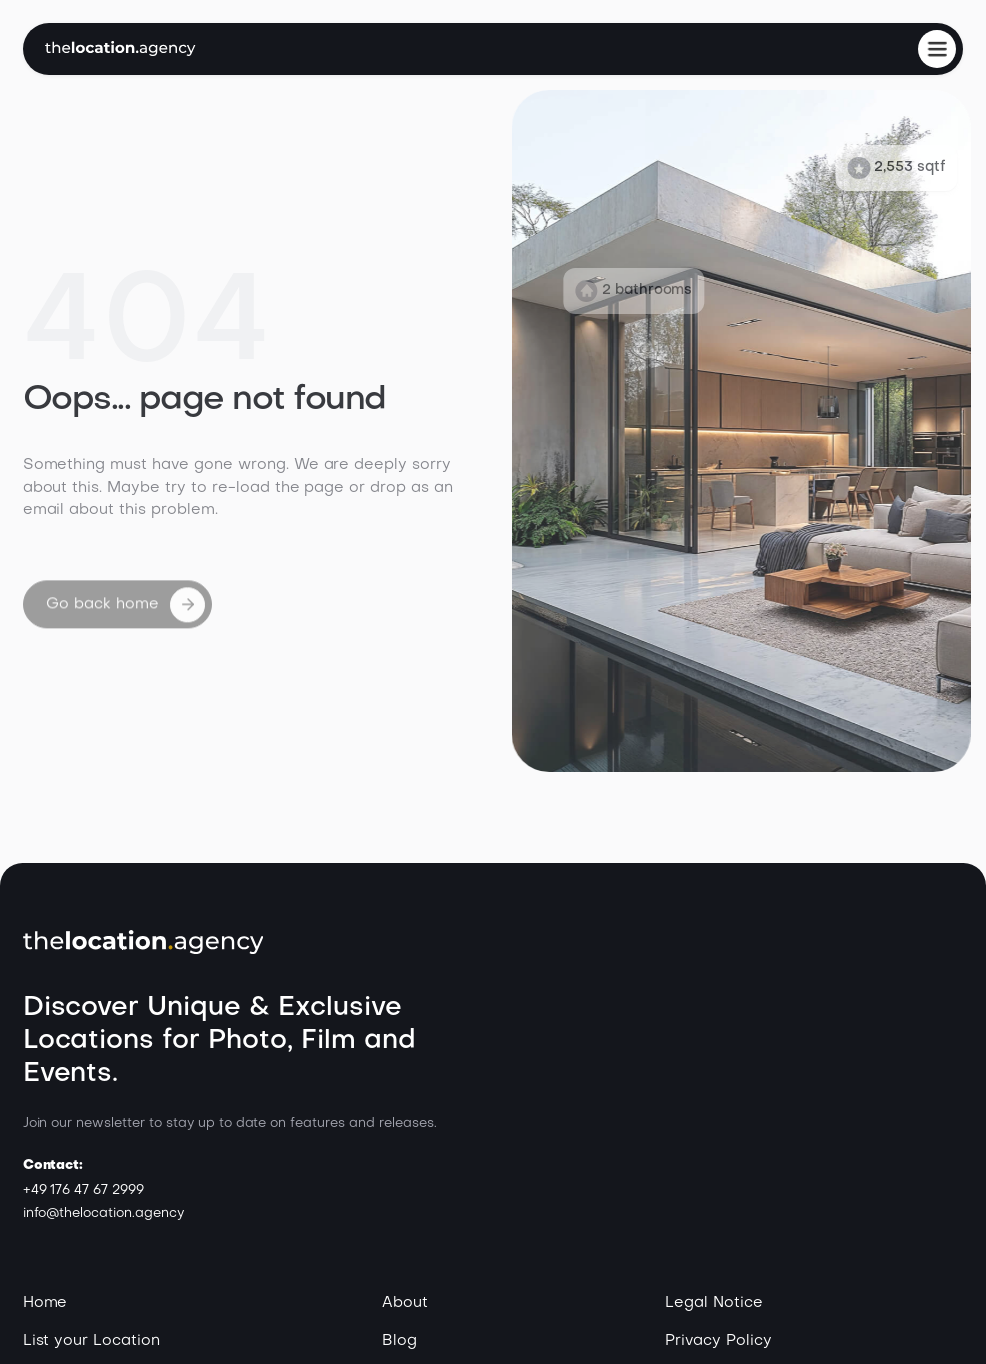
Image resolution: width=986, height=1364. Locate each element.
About (405, 1303)
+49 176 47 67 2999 (83, 1190)
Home (45, 1303)
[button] (937, 49)
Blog (399, 1341)
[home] (120, 48)
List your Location (91, 1341)
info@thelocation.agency (103, 1213)
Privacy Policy (718, 1341)
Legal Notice (714, 1303)
